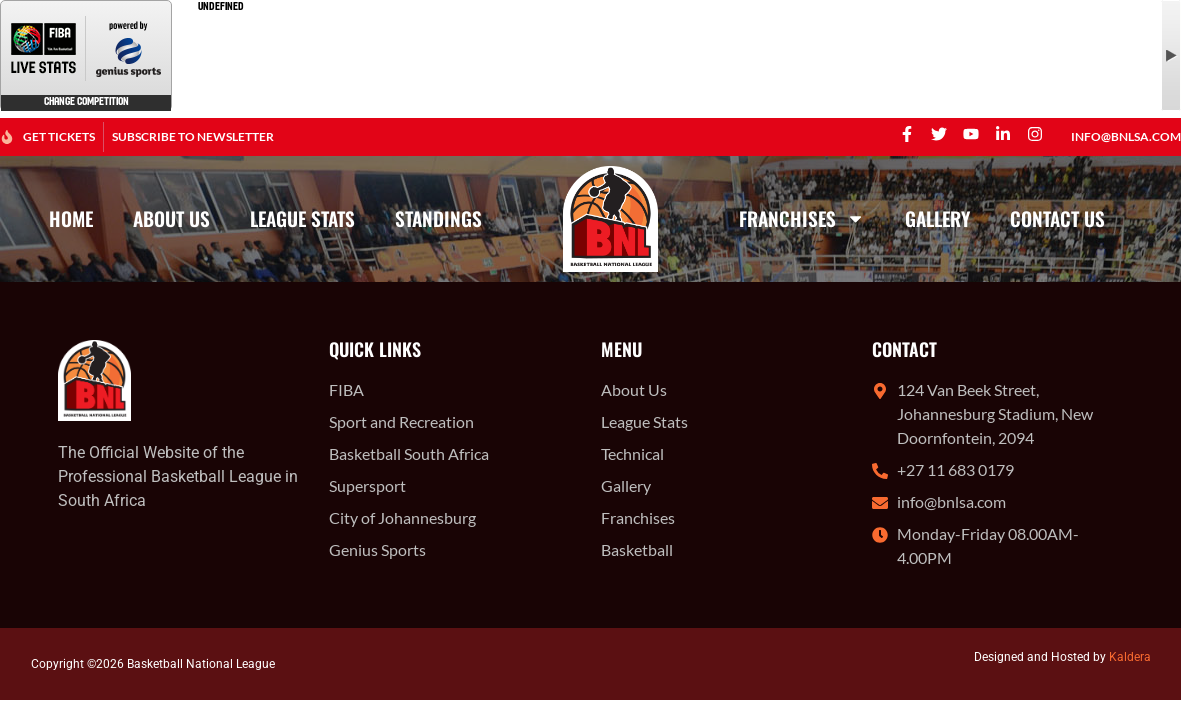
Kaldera (1130, 657)
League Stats (302, 218)
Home (71, 218)
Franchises (802, 218)
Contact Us (1057, 218)
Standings (438, 218)
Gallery (937, 218)
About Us (171, 218)
